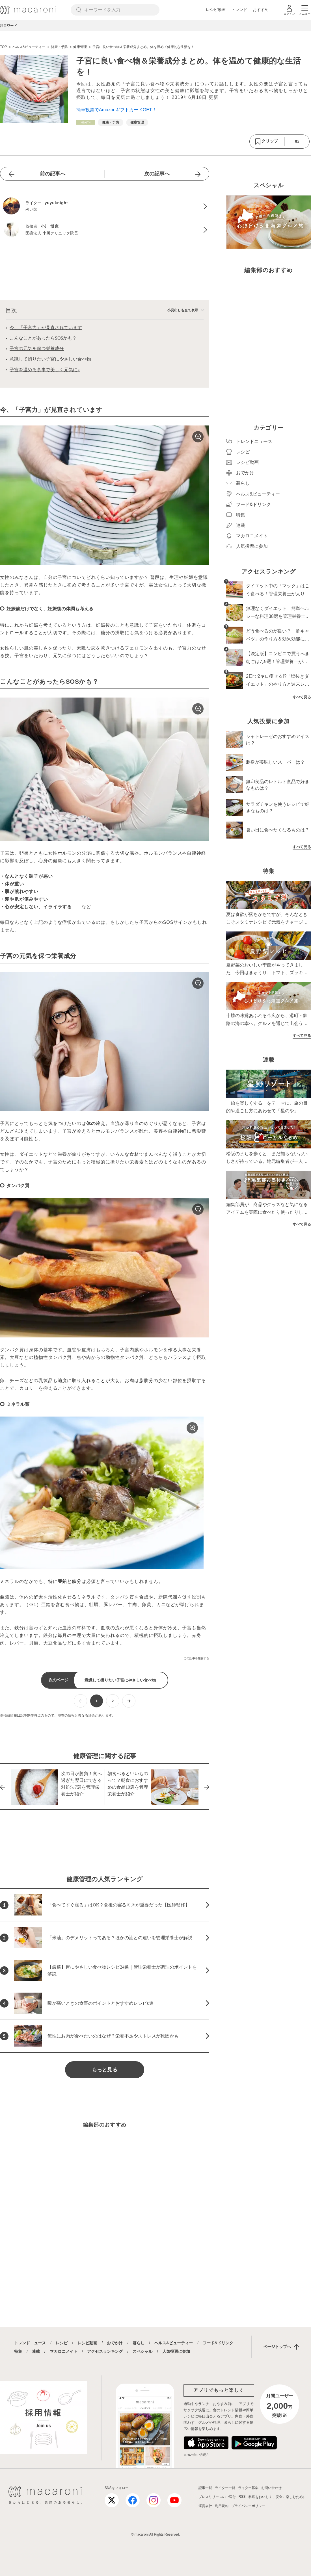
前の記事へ (52, 174)
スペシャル (142, 2351)
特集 (18, 2351)
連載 (36, 2351)
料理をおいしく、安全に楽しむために (277, 2497)
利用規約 (221, 2506)
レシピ (62, 2343)
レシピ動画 (216, 9)
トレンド (239, 9)
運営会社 (205, 2506)
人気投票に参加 (176, 2351)
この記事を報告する (196, 1658)
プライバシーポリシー (248, 2506)
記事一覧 (205, 2488)
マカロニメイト (63, 2351)
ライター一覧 (225, 2488)
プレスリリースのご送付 (217, 2497)
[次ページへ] (128, 1701)
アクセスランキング (105, 2351)
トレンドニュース (30, 2343)
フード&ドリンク (218, 2343)
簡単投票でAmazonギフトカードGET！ (116, 109)
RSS (242, 2497)
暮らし (138, 2343)
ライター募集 (248, 2488)
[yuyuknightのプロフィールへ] (104, 206)
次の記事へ (157, 174)
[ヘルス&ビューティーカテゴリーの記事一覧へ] (85, 122)
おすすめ (261, 9)
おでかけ (115, 2343)
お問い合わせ (271, 2488)
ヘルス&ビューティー (173, 2343)
